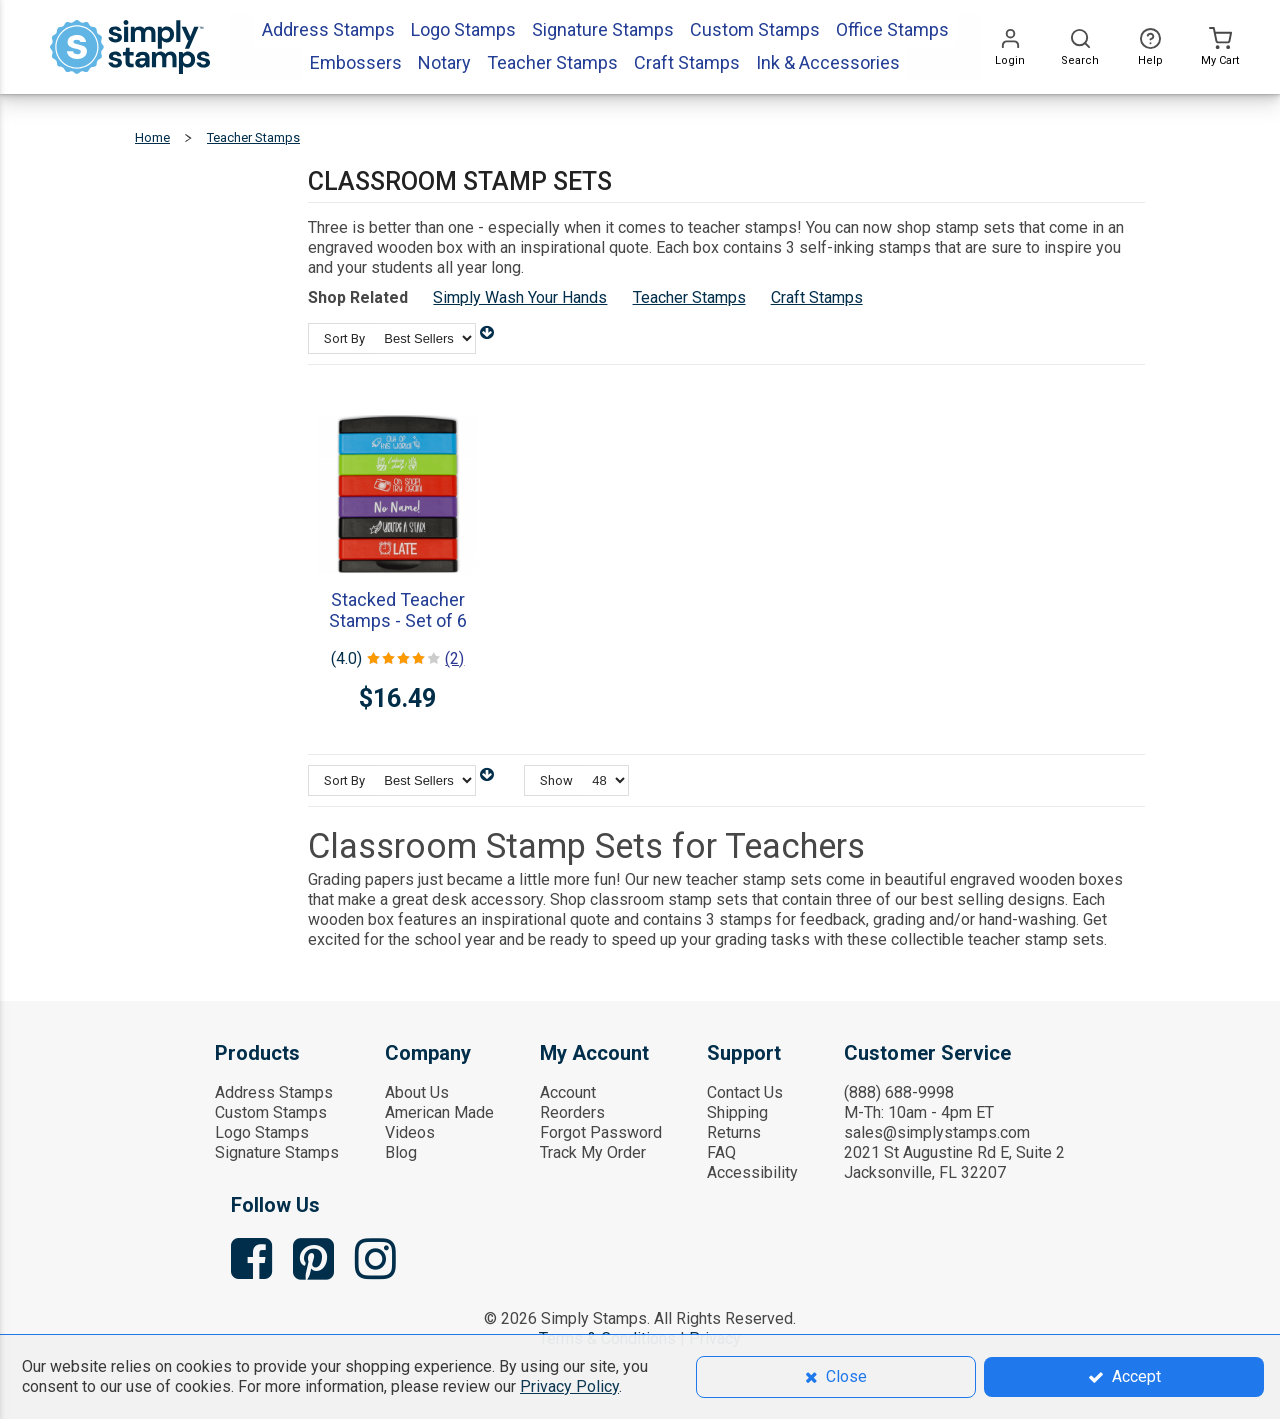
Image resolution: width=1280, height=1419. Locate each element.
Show (556, 780)
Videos (410, 1132)
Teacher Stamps (689, 297)
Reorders (572, 1112)
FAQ (721, 1152)
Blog (401, 1152)
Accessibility (752, 1172)
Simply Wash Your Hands (520, 297)
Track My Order (593, 1152)
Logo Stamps (262, 1132)
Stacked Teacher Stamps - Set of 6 (398, 610)
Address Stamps (274, 1092)
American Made (439, 1112)
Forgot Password (601, 1132)
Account (568, 1092)
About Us (417, 1092)
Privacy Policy (569, 1386)
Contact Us (745, 1092)
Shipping (737, 1112)
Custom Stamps (271, 1112)
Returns (734, 1132)
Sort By (344, 338)
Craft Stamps (817, 297)
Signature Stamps (277, 1152)
